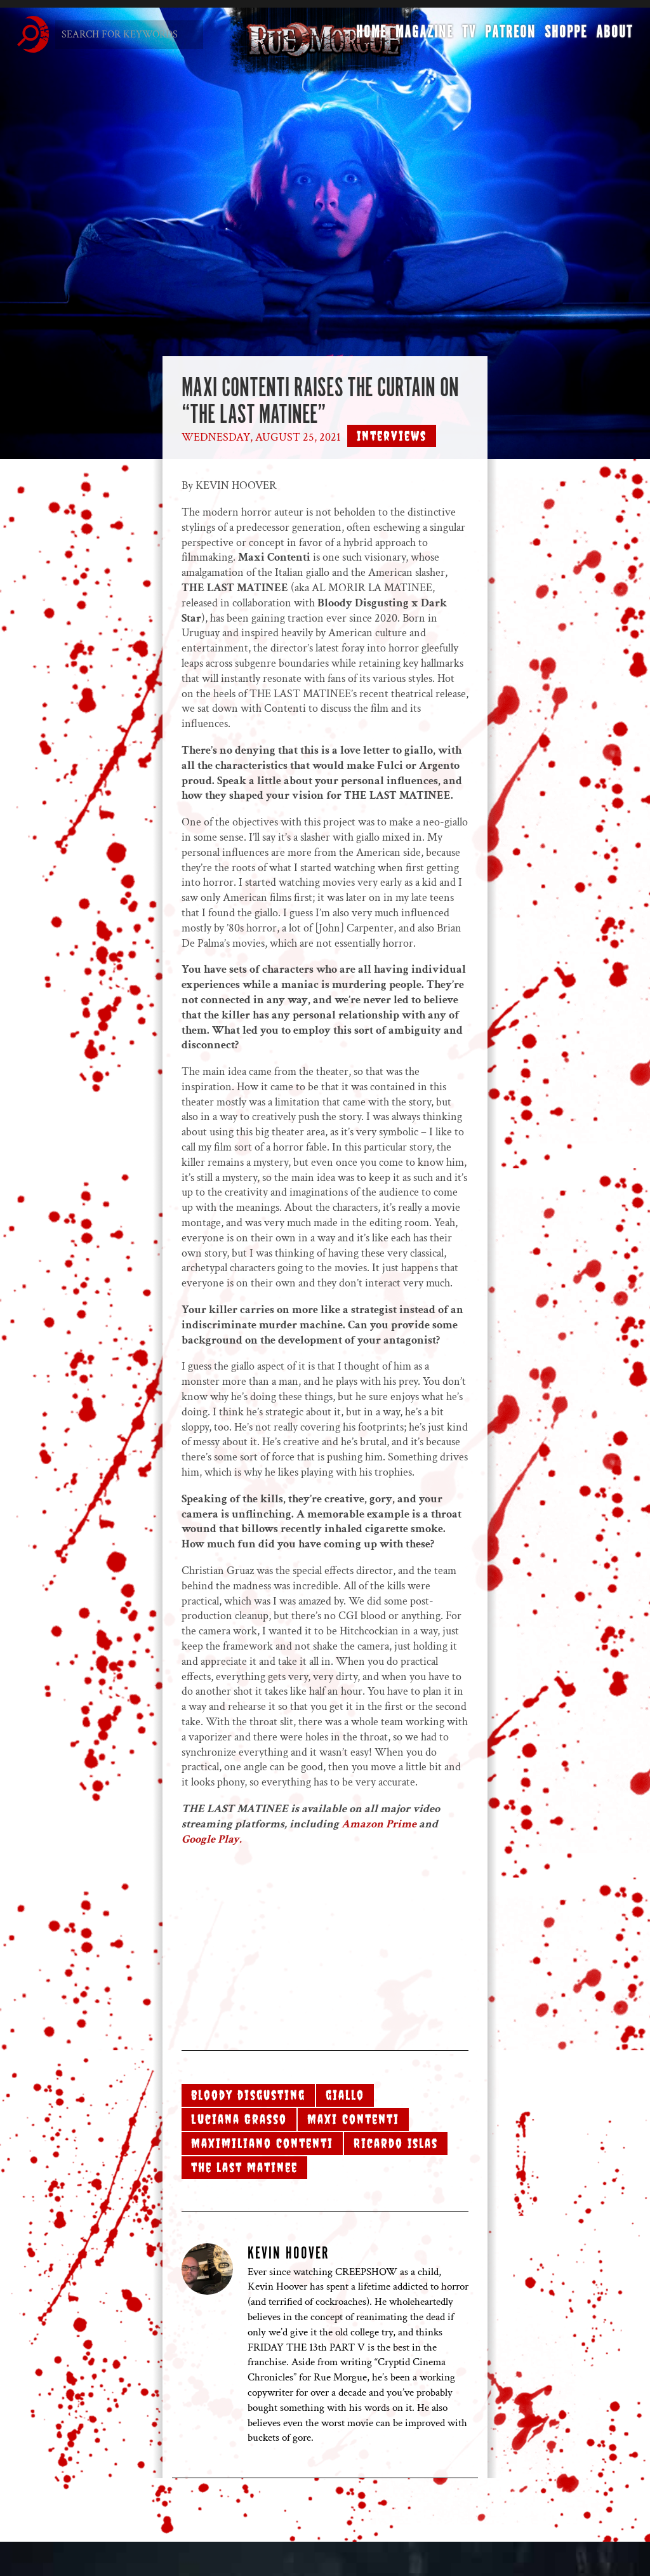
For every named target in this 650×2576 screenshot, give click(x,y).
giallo (345, 2095)
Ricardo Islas (396, 2143)
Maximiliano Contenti (262, 2143)
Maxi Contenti (353, 2119)
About (612, 36)
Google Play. (212, 1839)
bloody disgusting (248, 2095)
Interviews (392, 436)
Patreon (508, 36)
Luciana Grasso (239, 2119)
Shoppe (564, 36)
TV (467, 36)
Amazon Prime (380, 1824)
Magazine (422, 36)
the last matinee (244, 2167)
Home (369, 36)
